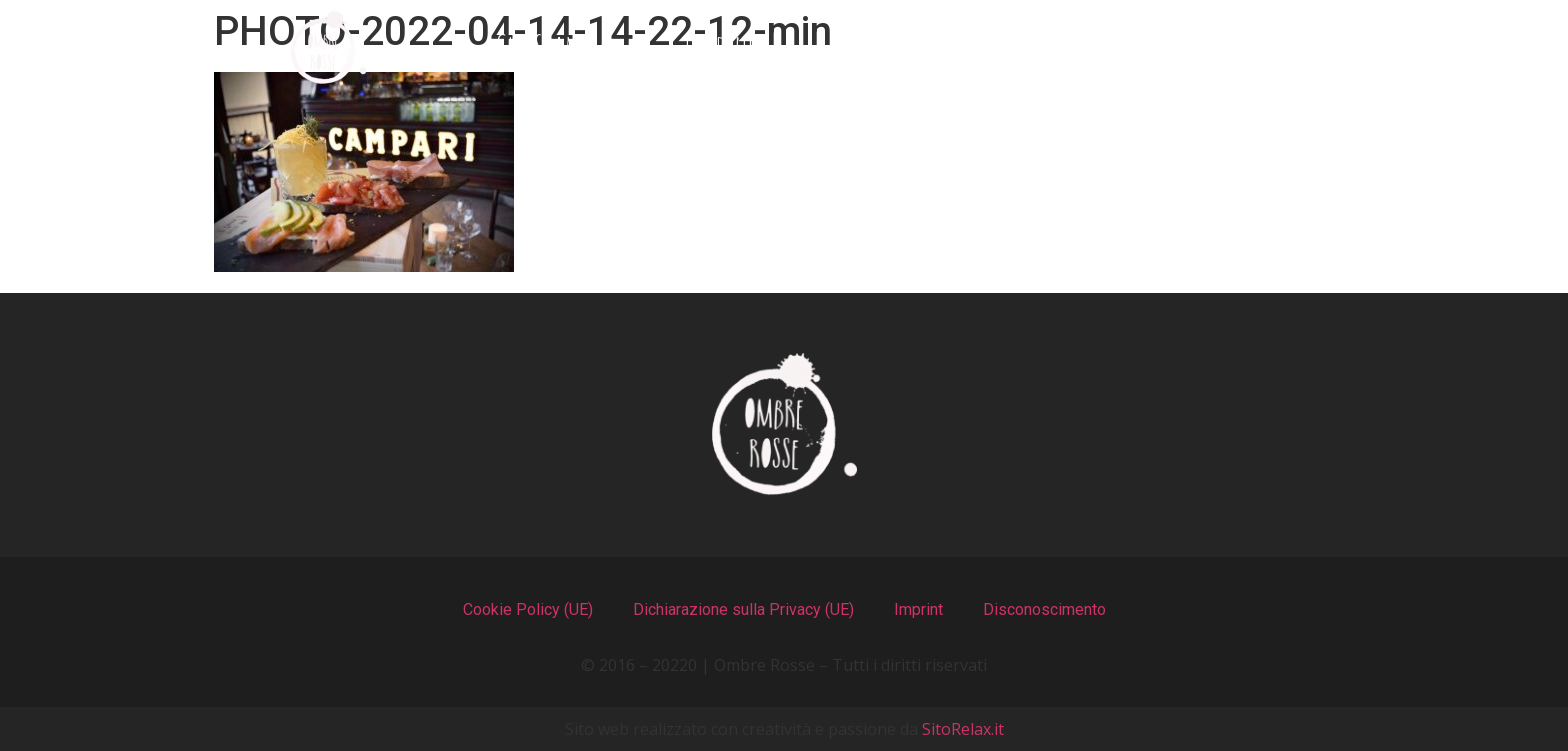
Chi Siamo (546, 47)
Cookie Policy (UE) (528, 609)
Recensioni (1067, 47)
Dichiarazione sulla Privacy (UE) (743, 609)
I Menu (718, 47)
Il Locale (883, 47)
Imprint (918, 609)
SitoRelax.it (963, 729)
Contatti (1255, 47)
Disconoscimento (1044, 609)
